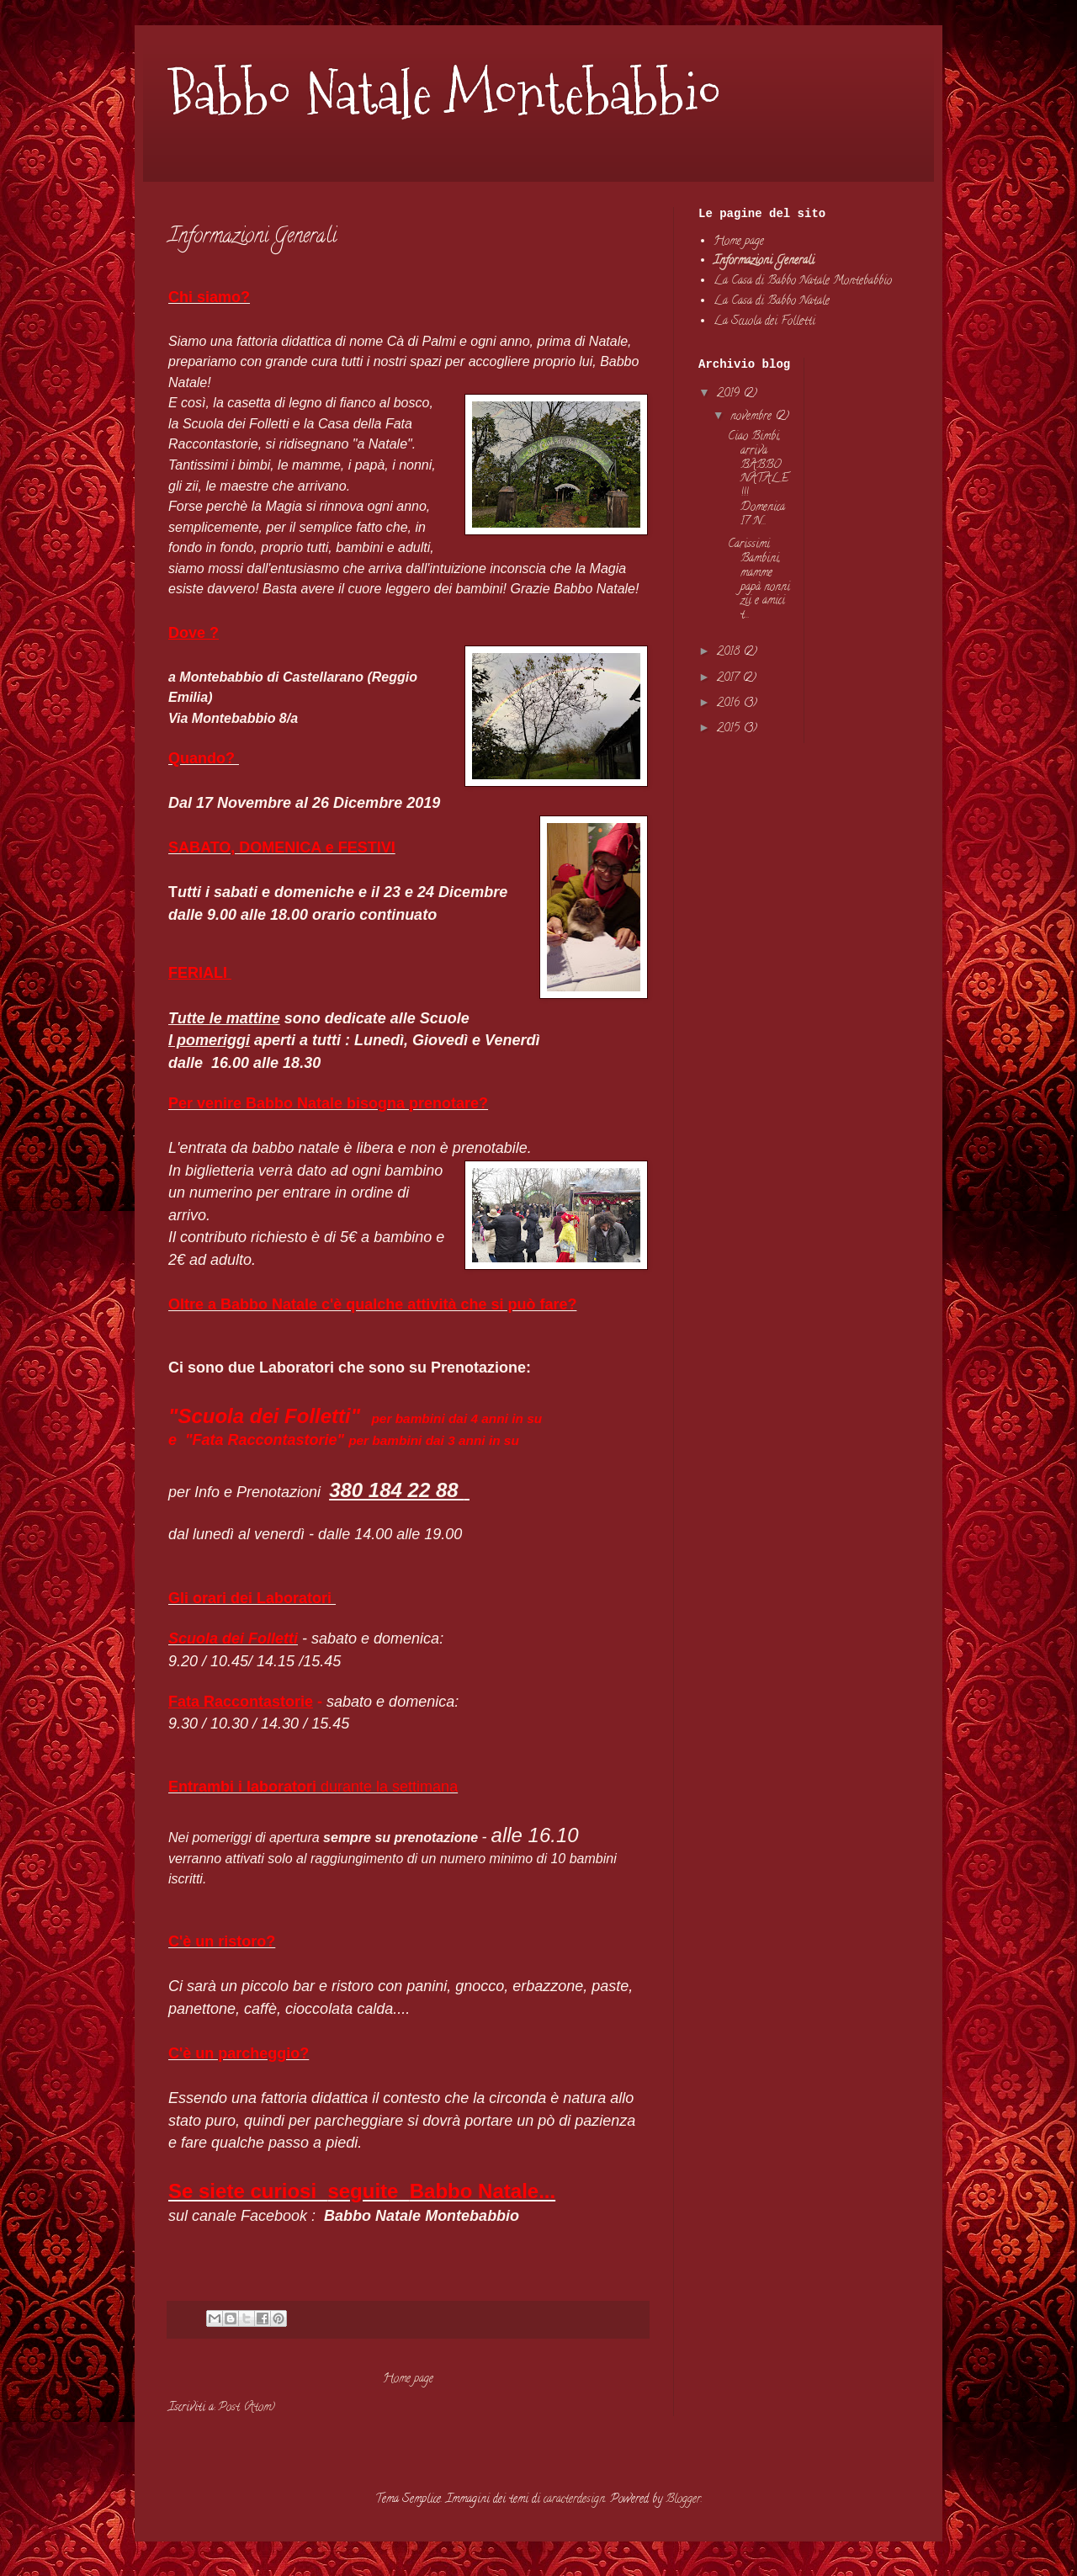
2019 (730, 394)
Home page (408, 2379)
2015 (730, 729)
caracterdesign (574, 2500)
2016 (730, 704)
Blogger (683, 2500)
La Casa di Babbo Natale (772, 302)
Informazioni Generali (764, 261)
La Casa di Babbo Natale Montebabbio (803, 281)
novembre (752, 417)
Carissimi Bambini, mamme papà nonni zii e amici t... (759, 580)
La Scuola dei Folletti (764, 322)
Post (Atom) (246, 2408)
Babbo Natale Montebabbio (445, 93)
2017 (729, 679)
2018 (730, 652)
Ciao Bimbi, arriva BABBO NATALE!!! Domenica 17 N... (758, 479)
